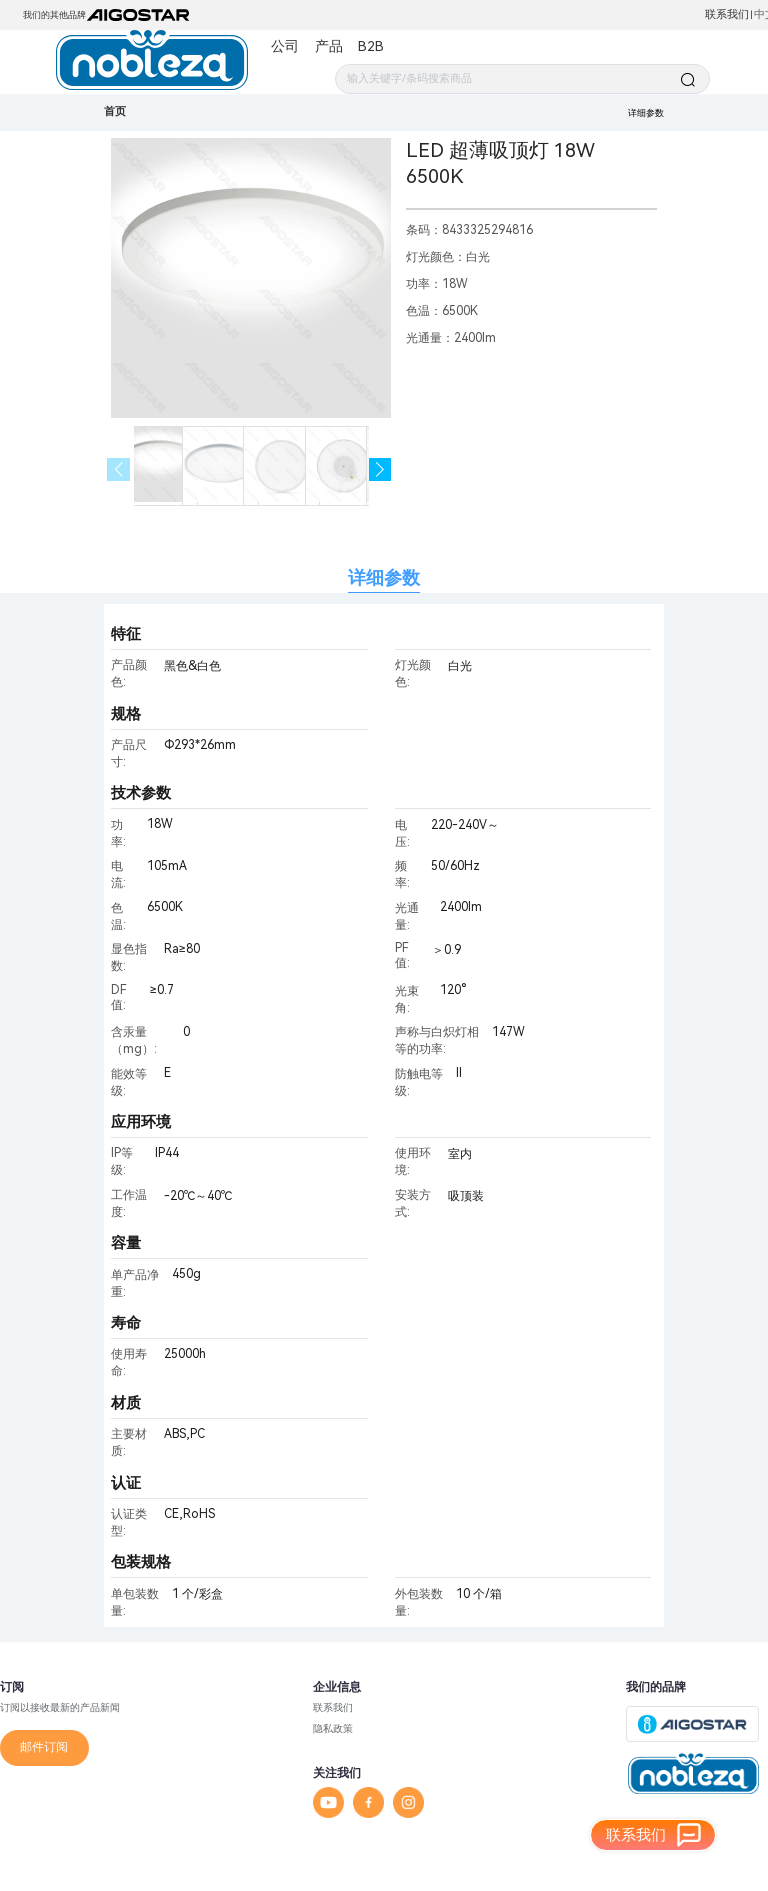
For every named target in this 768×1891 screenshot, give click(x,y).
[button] (380, 469)
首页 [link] (115, 111)
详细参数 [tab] (384, 577)
